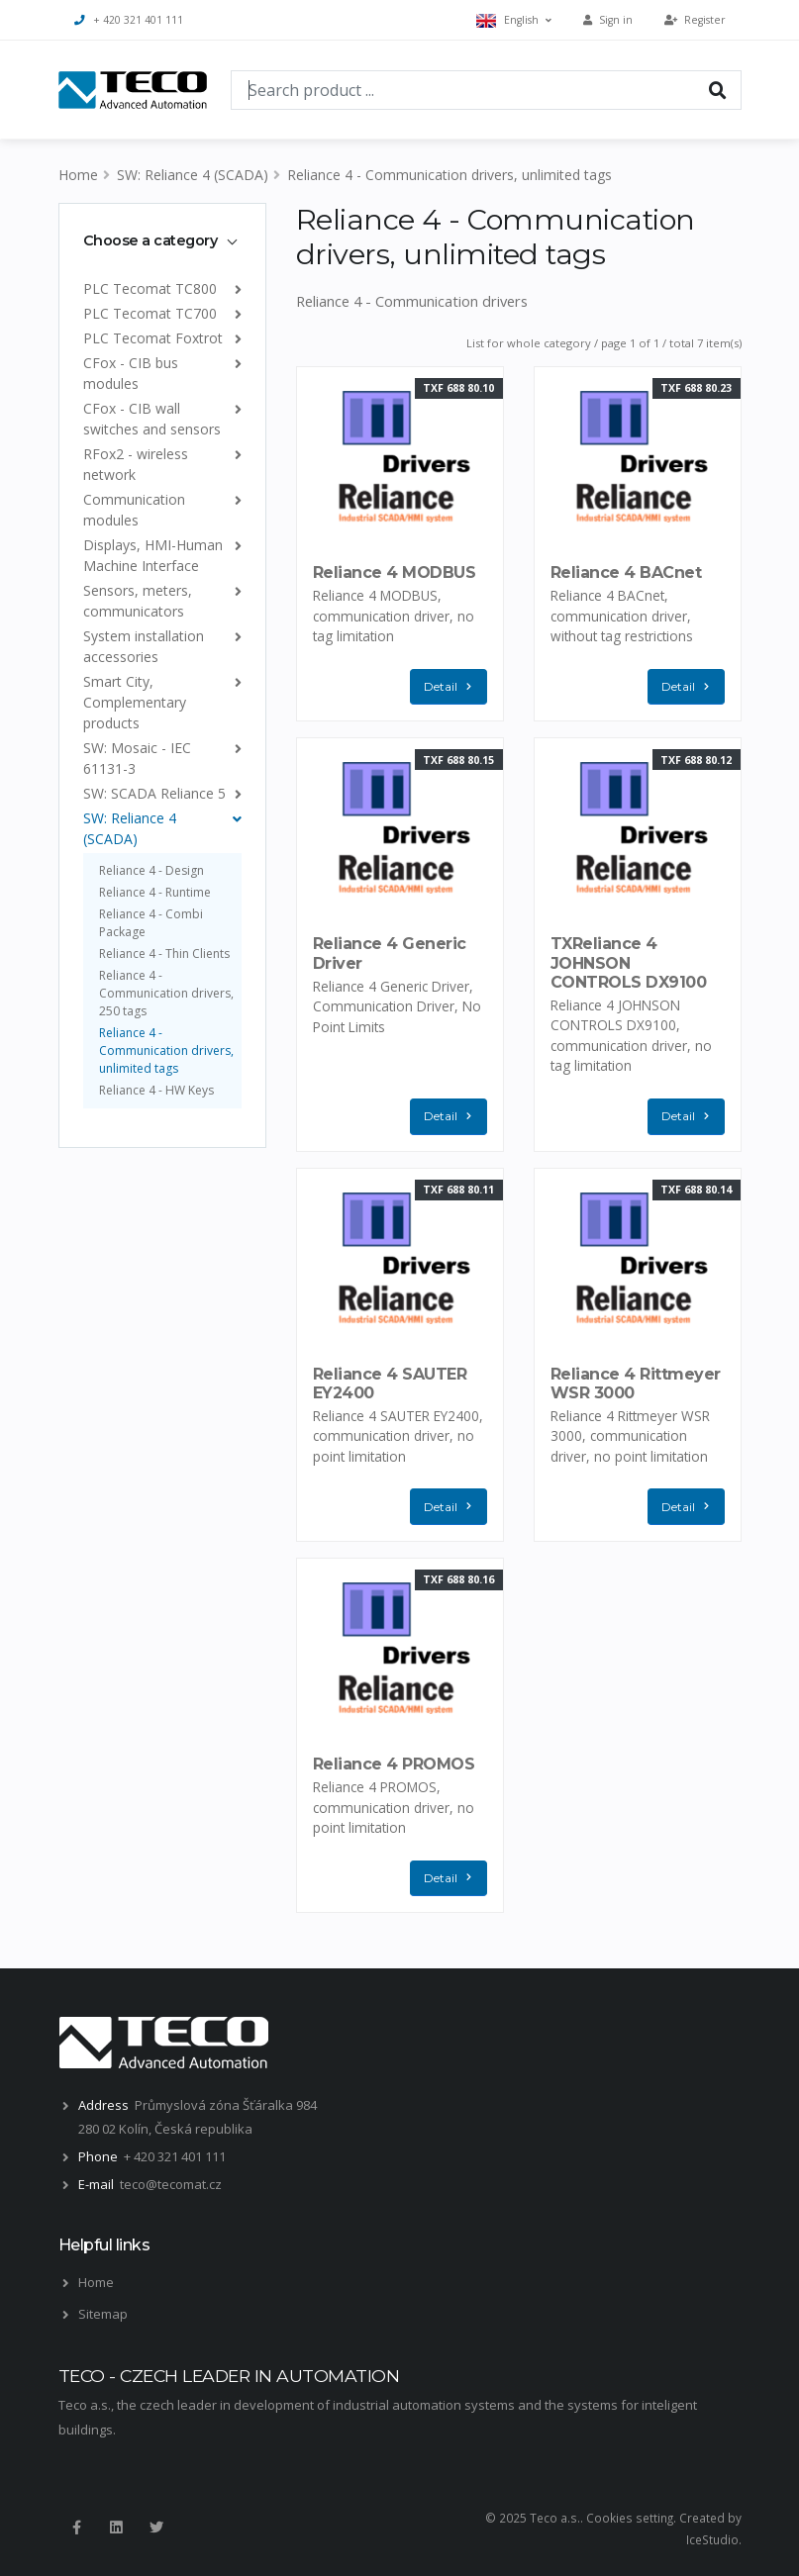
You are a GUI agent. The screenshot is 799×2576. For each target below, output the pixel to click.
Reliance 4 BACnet (626, 572)
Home (78, 174)
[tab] (162, 240)
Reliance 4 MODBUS (394, 572)
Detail (452, 687)
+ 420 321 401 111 (128, 20)
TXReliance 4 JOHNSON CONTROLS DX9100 (628, 962)
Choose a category (150, 240)
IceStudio (712, 2539)
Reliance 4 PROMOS (394, 1764)
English (513, 20)
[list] (234, 288)
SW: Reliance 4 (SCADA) (192, 174)
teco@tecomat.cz (171, 2184)
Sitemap (103, 2314)
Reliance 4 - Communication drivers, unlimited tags (449, 174)
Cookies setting (629, 2518)
